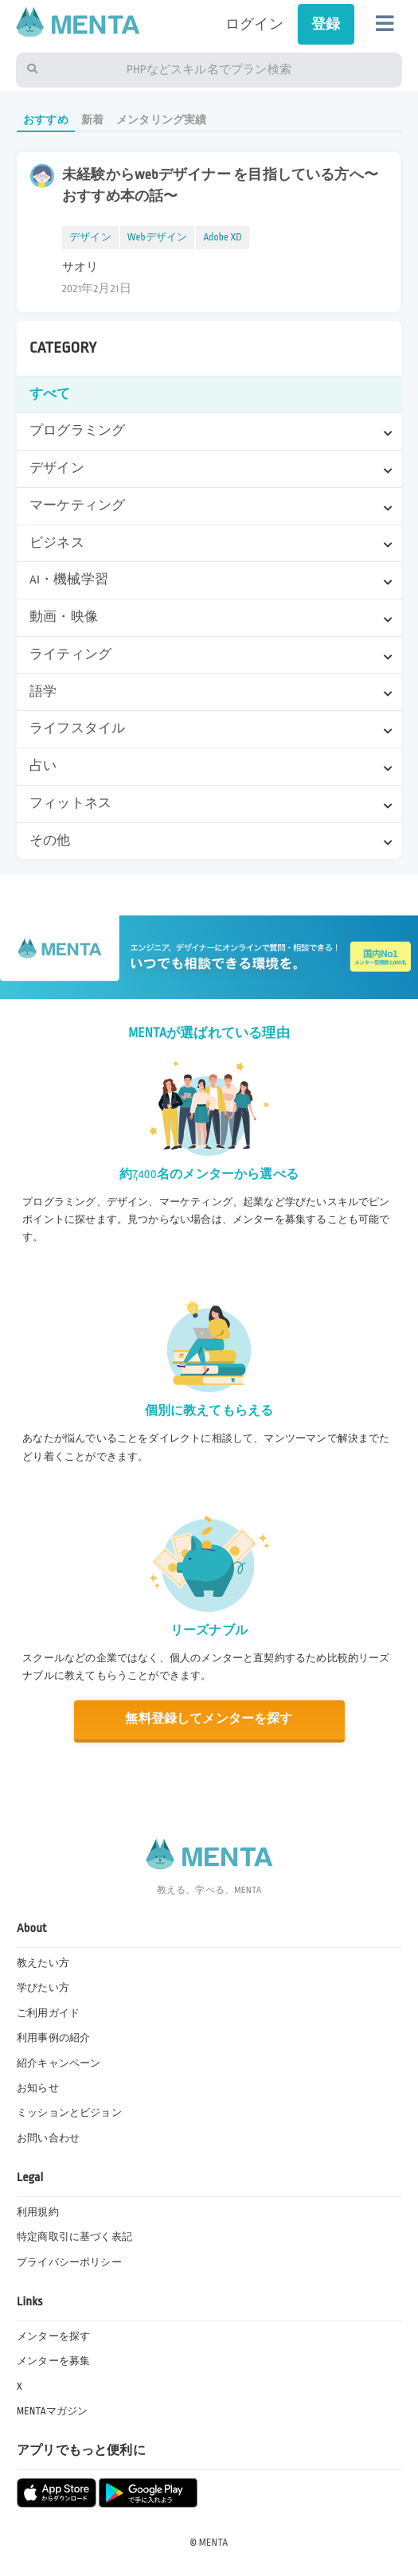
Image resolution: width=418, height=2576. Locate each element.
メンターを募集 (53, 2361)
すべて (50, 394)
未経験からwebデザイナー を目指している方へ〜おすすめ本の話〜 (220, 186)
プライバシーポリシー (69, 2262)
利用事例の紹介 (53, 2037)
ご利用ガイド (48, 2013)
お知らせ (38, 2088)
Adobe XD (222, 237)
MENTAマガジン (52, 2411)
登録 (325, 24)
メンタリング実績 (161, 120)
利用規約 (38, 2212)
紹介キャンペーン (58, 2063)
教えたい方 (43, 1963)
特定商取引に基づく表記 (74, 2236)
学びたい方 (43, 1987)
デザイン (90, 237)
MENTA (214, 2542)
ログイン (254, 24)
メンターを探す (53, 2336)
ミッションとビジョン (69, 2112)
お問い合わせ (48, 2138)
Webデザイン (157, 237)
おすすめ (45, 120)
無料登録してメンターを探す (208, 1719)
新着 (92, 120)
